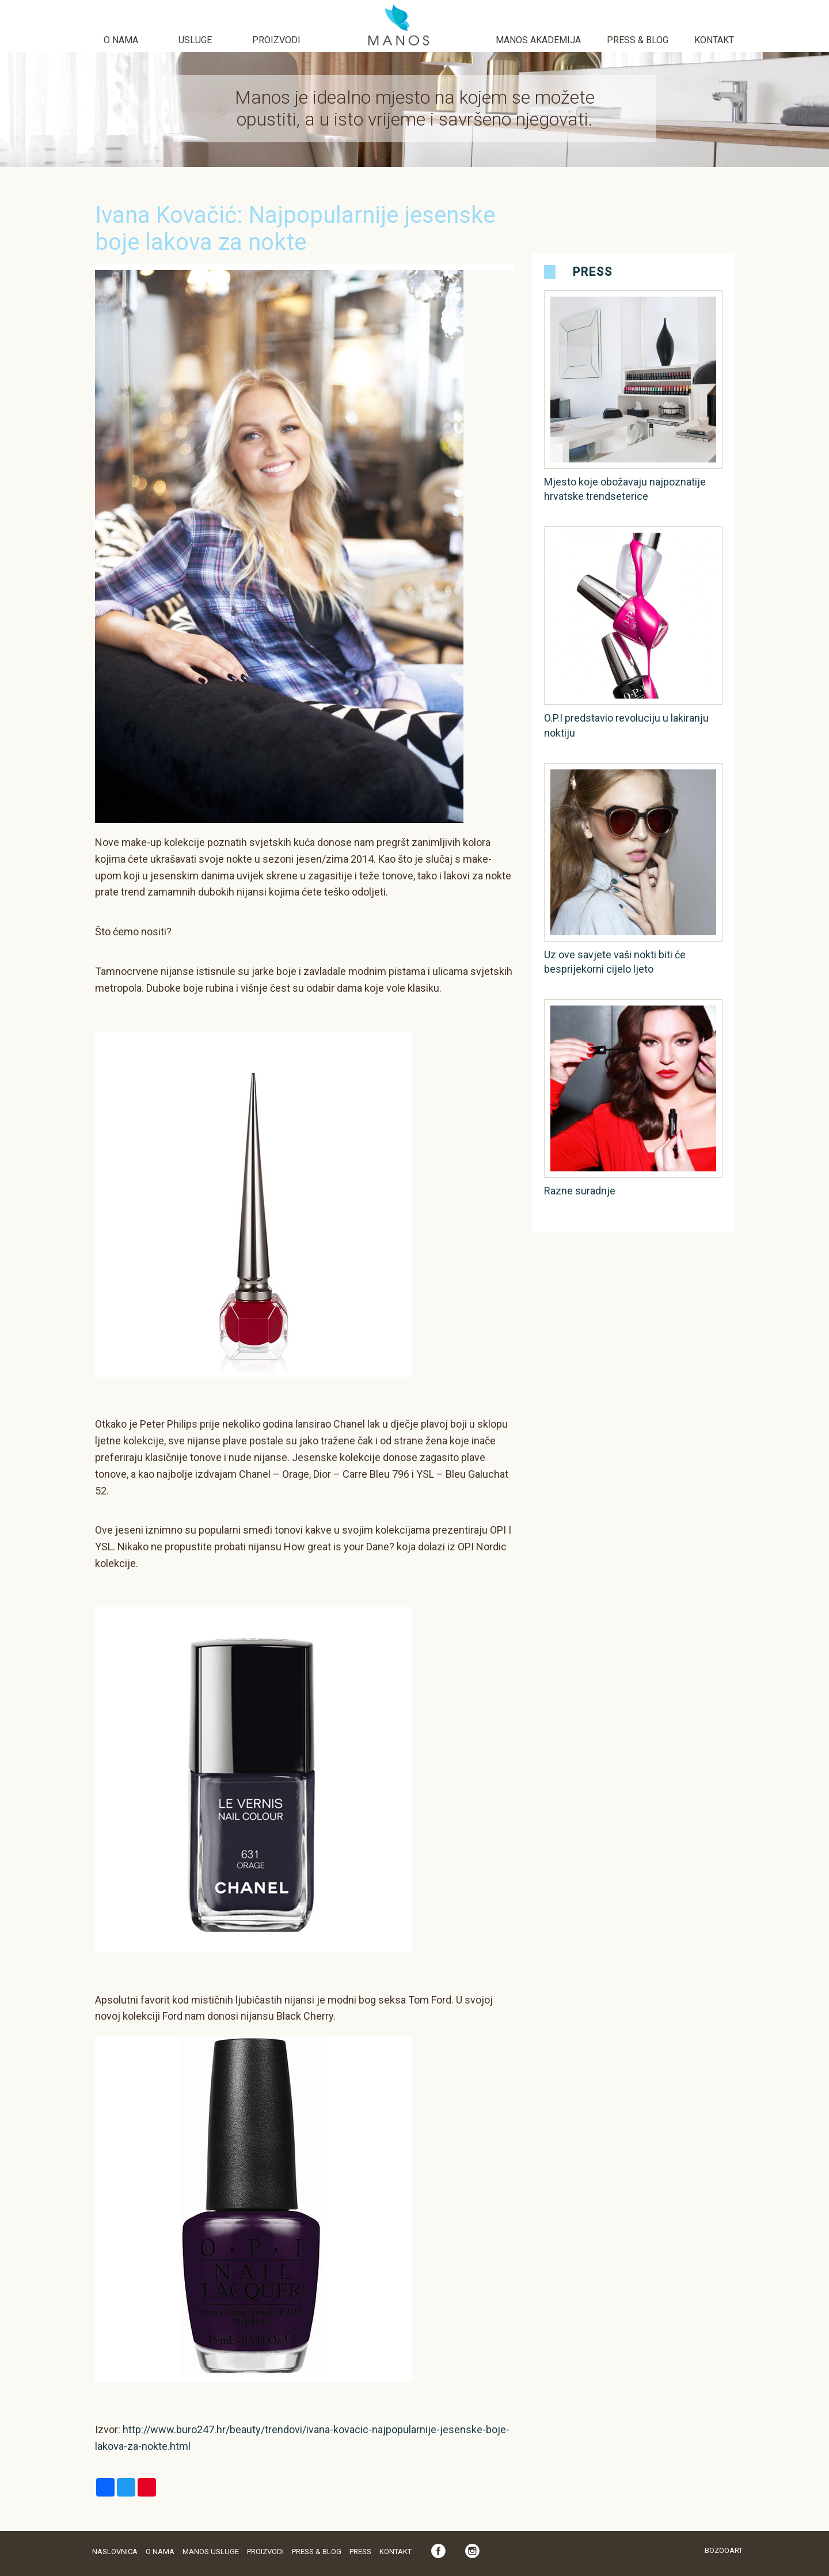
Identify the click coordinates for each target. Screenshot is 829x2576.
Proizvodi (276, 40)
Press (593, 272)
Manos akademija (538, 40)
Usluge (195, 40)
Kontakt (714, 40)
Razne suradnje (579, 1191)
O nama (121, 40)
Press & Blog (637, 40)
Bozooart (724, 2550)
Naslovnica (115, 2551)
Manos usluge (210, 2551)
